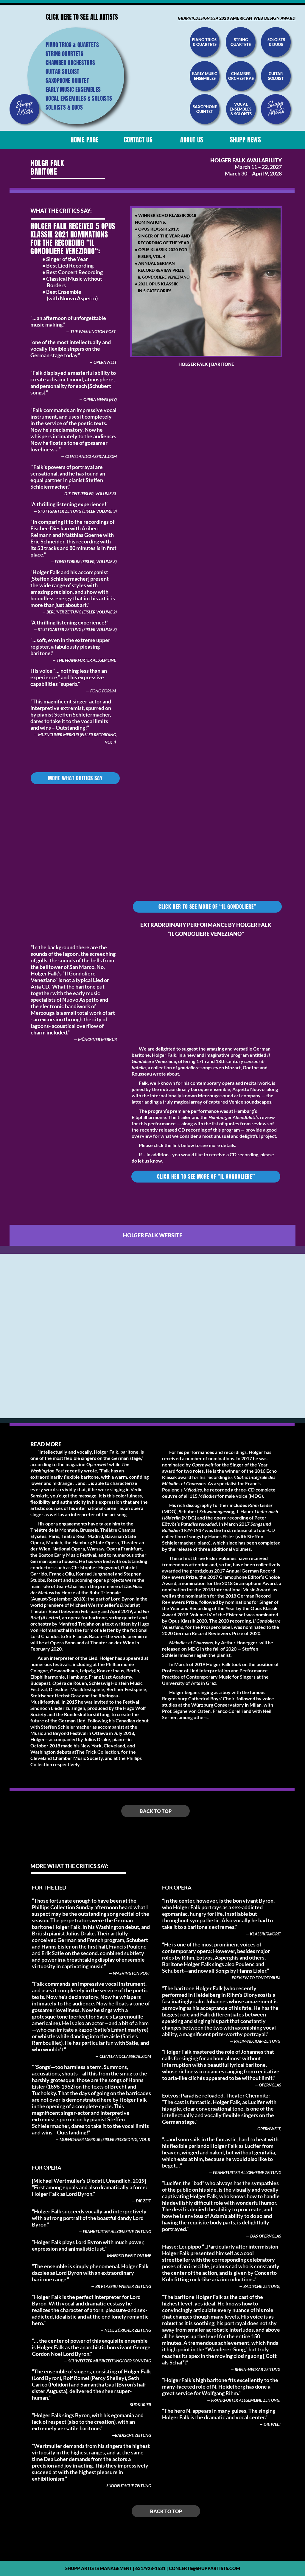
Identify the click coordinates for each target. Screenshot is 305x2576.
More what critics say (75, 778)
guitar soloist (276, 76)
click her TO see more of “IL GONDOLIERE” (207, 907)
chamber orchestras (241, 76)
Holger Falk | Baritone (206, 364)
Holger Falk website (152, 1235)
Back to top (156, 1811)
